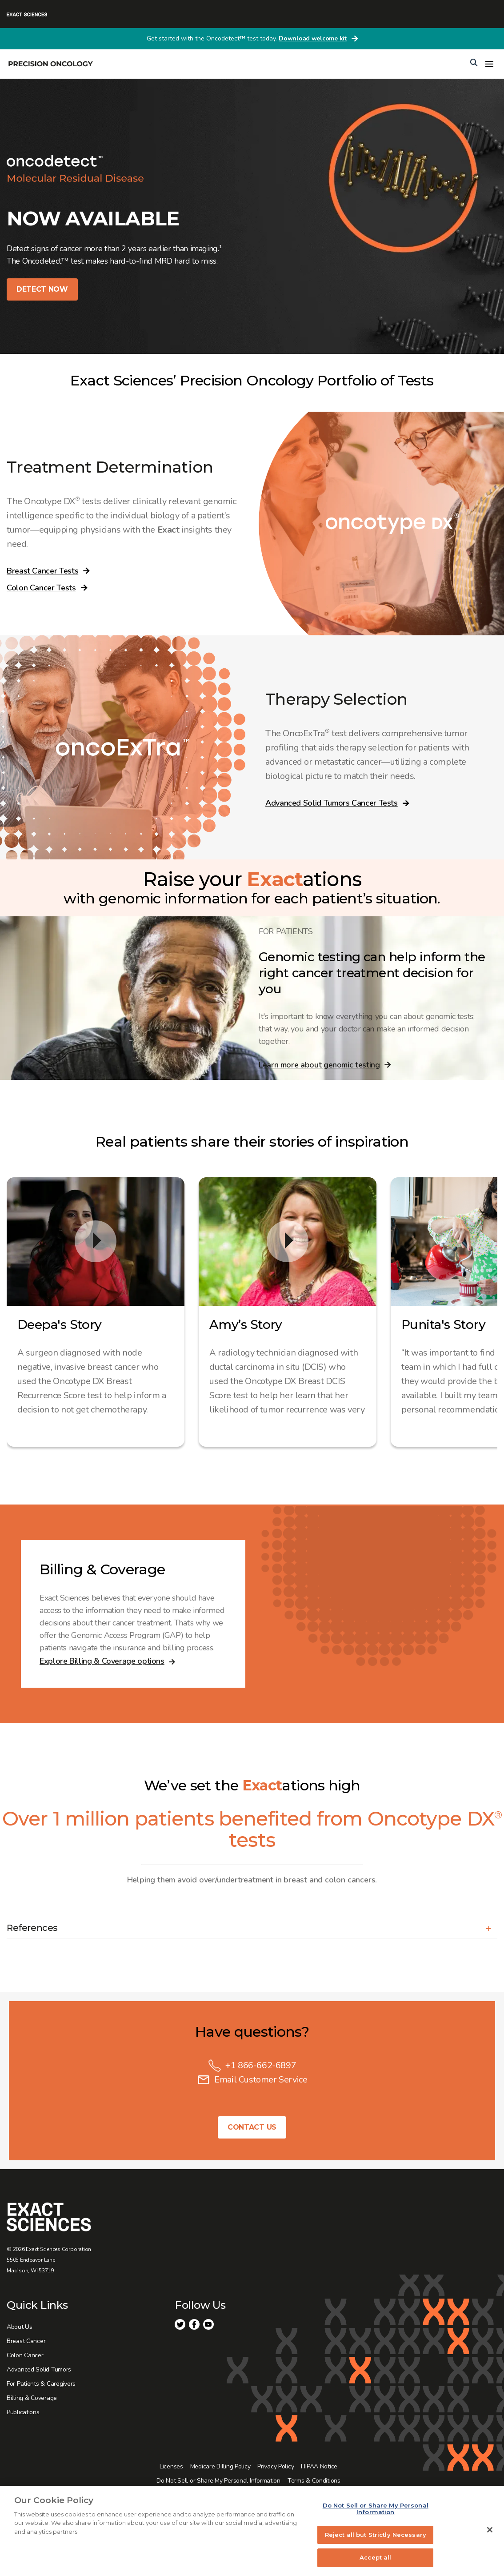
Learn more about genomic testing (319, 1064)
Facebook (194, 2324)
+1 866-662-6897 (260, 2065)
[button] (252, 1928)
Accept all (375, 2557)
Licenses (171, 2466)
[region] (252, 2531)
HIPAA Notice (319, 2466)
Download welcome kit (312, 38)
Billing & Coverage (32, 2398)
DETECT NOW (42, 289)
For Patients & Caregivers (41, 2383)
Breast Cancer (26, 2341)
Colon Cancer (25, 2355)
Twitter (180, 2324)
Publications (23, 2412)
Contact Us (252, 2127)
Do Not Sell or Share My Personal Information (218, 2480)
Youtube (208, 2324)
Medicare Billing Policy (220, 2466)
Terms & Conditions (314, 2480)
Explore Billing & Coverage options (102, 1661)
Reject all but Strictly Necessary (375, 2534)
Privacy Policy (275, 2466)
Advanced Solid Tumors (39, 2369)
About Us (19, 2327)
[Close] (490, 2530)
